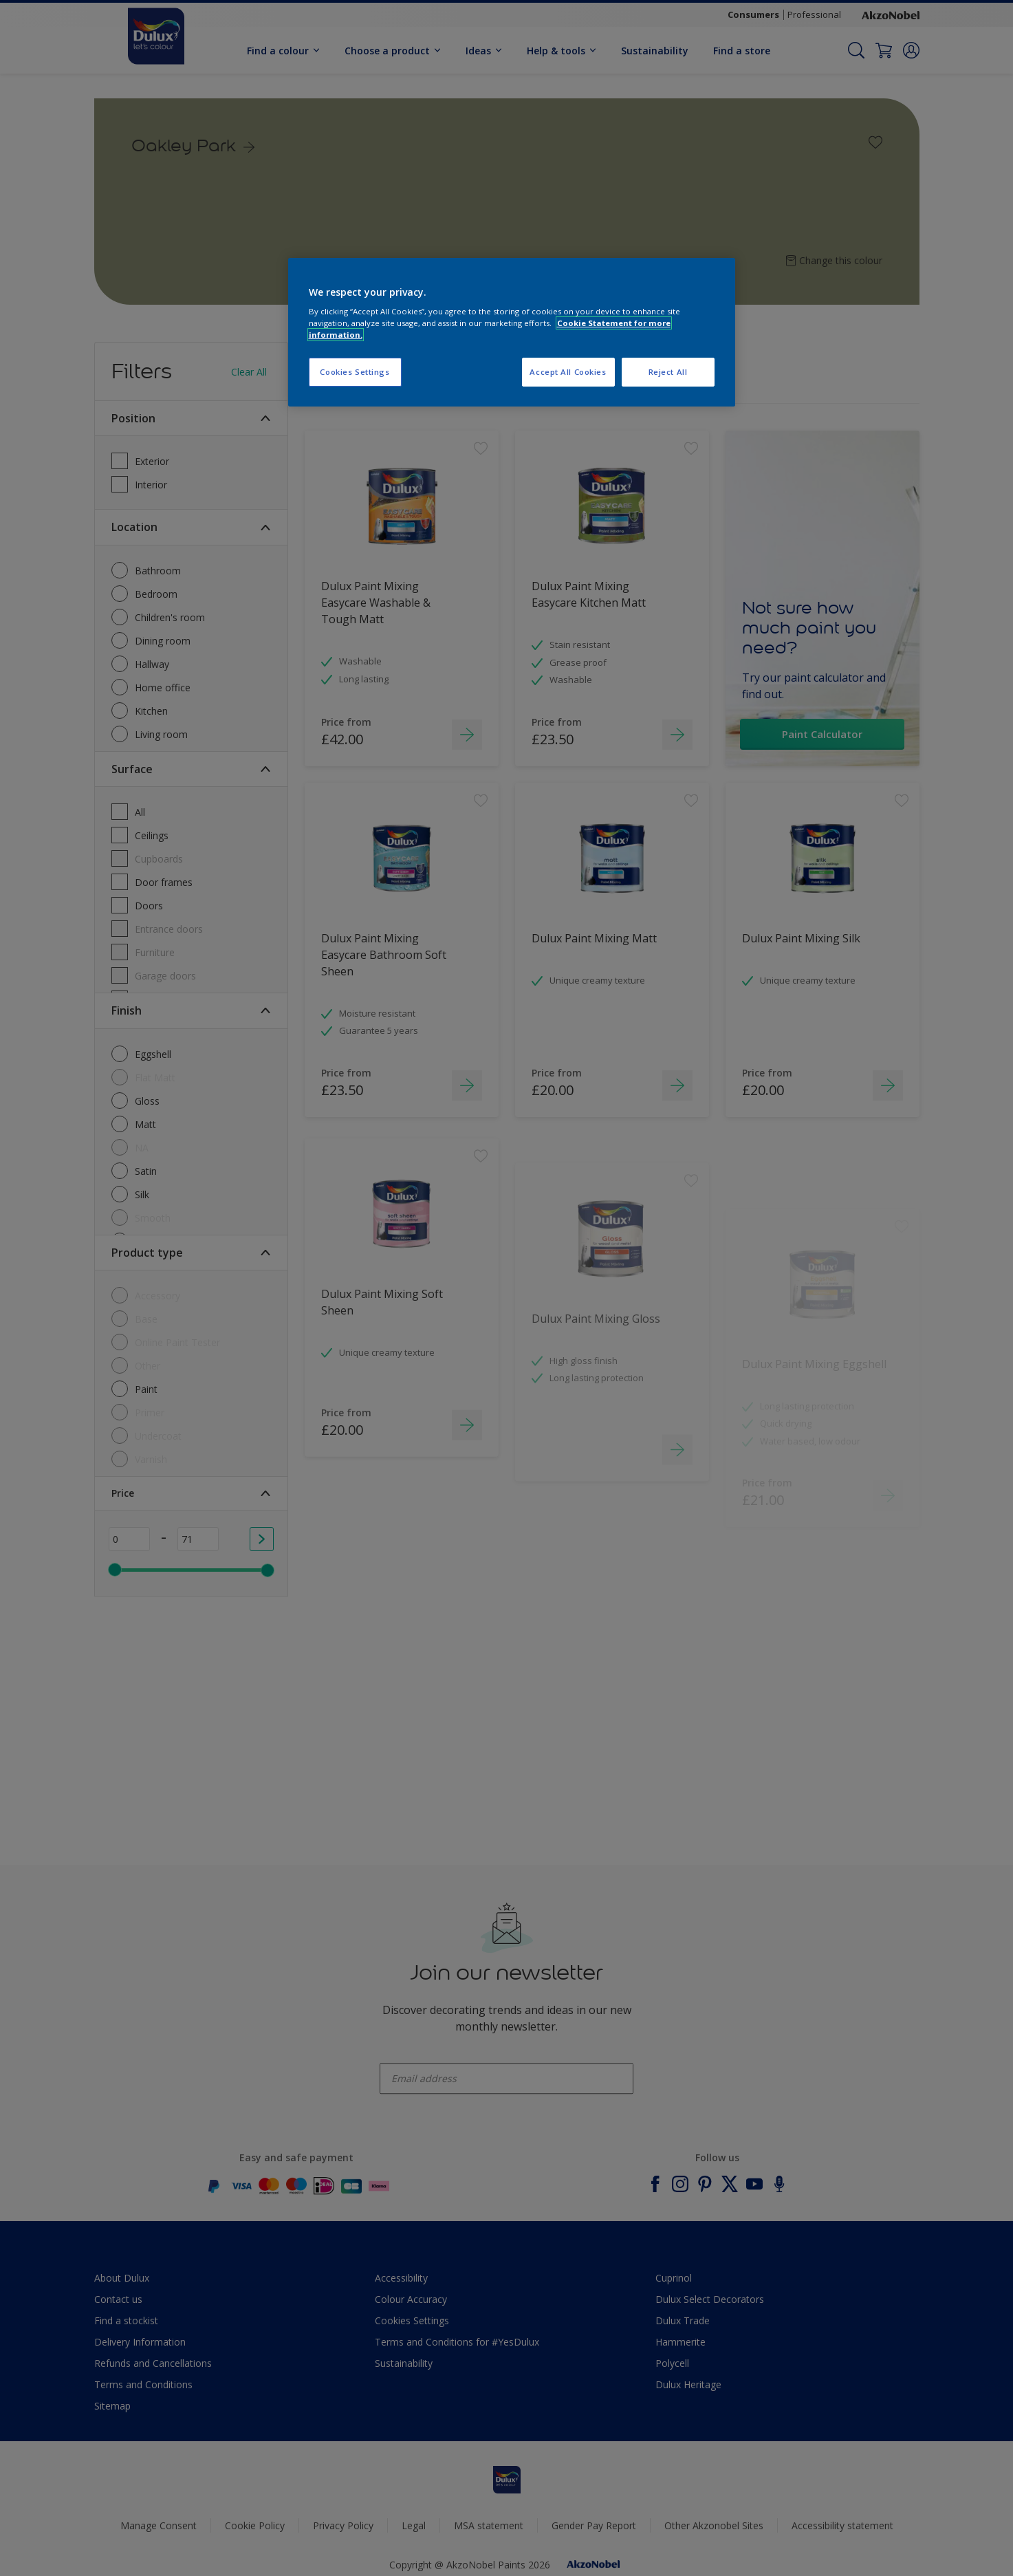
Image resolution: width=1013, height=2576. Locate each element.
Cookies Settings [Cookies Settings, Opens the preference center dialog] (354, 372)
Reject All (668, 372)
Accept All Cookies (568, 372)
